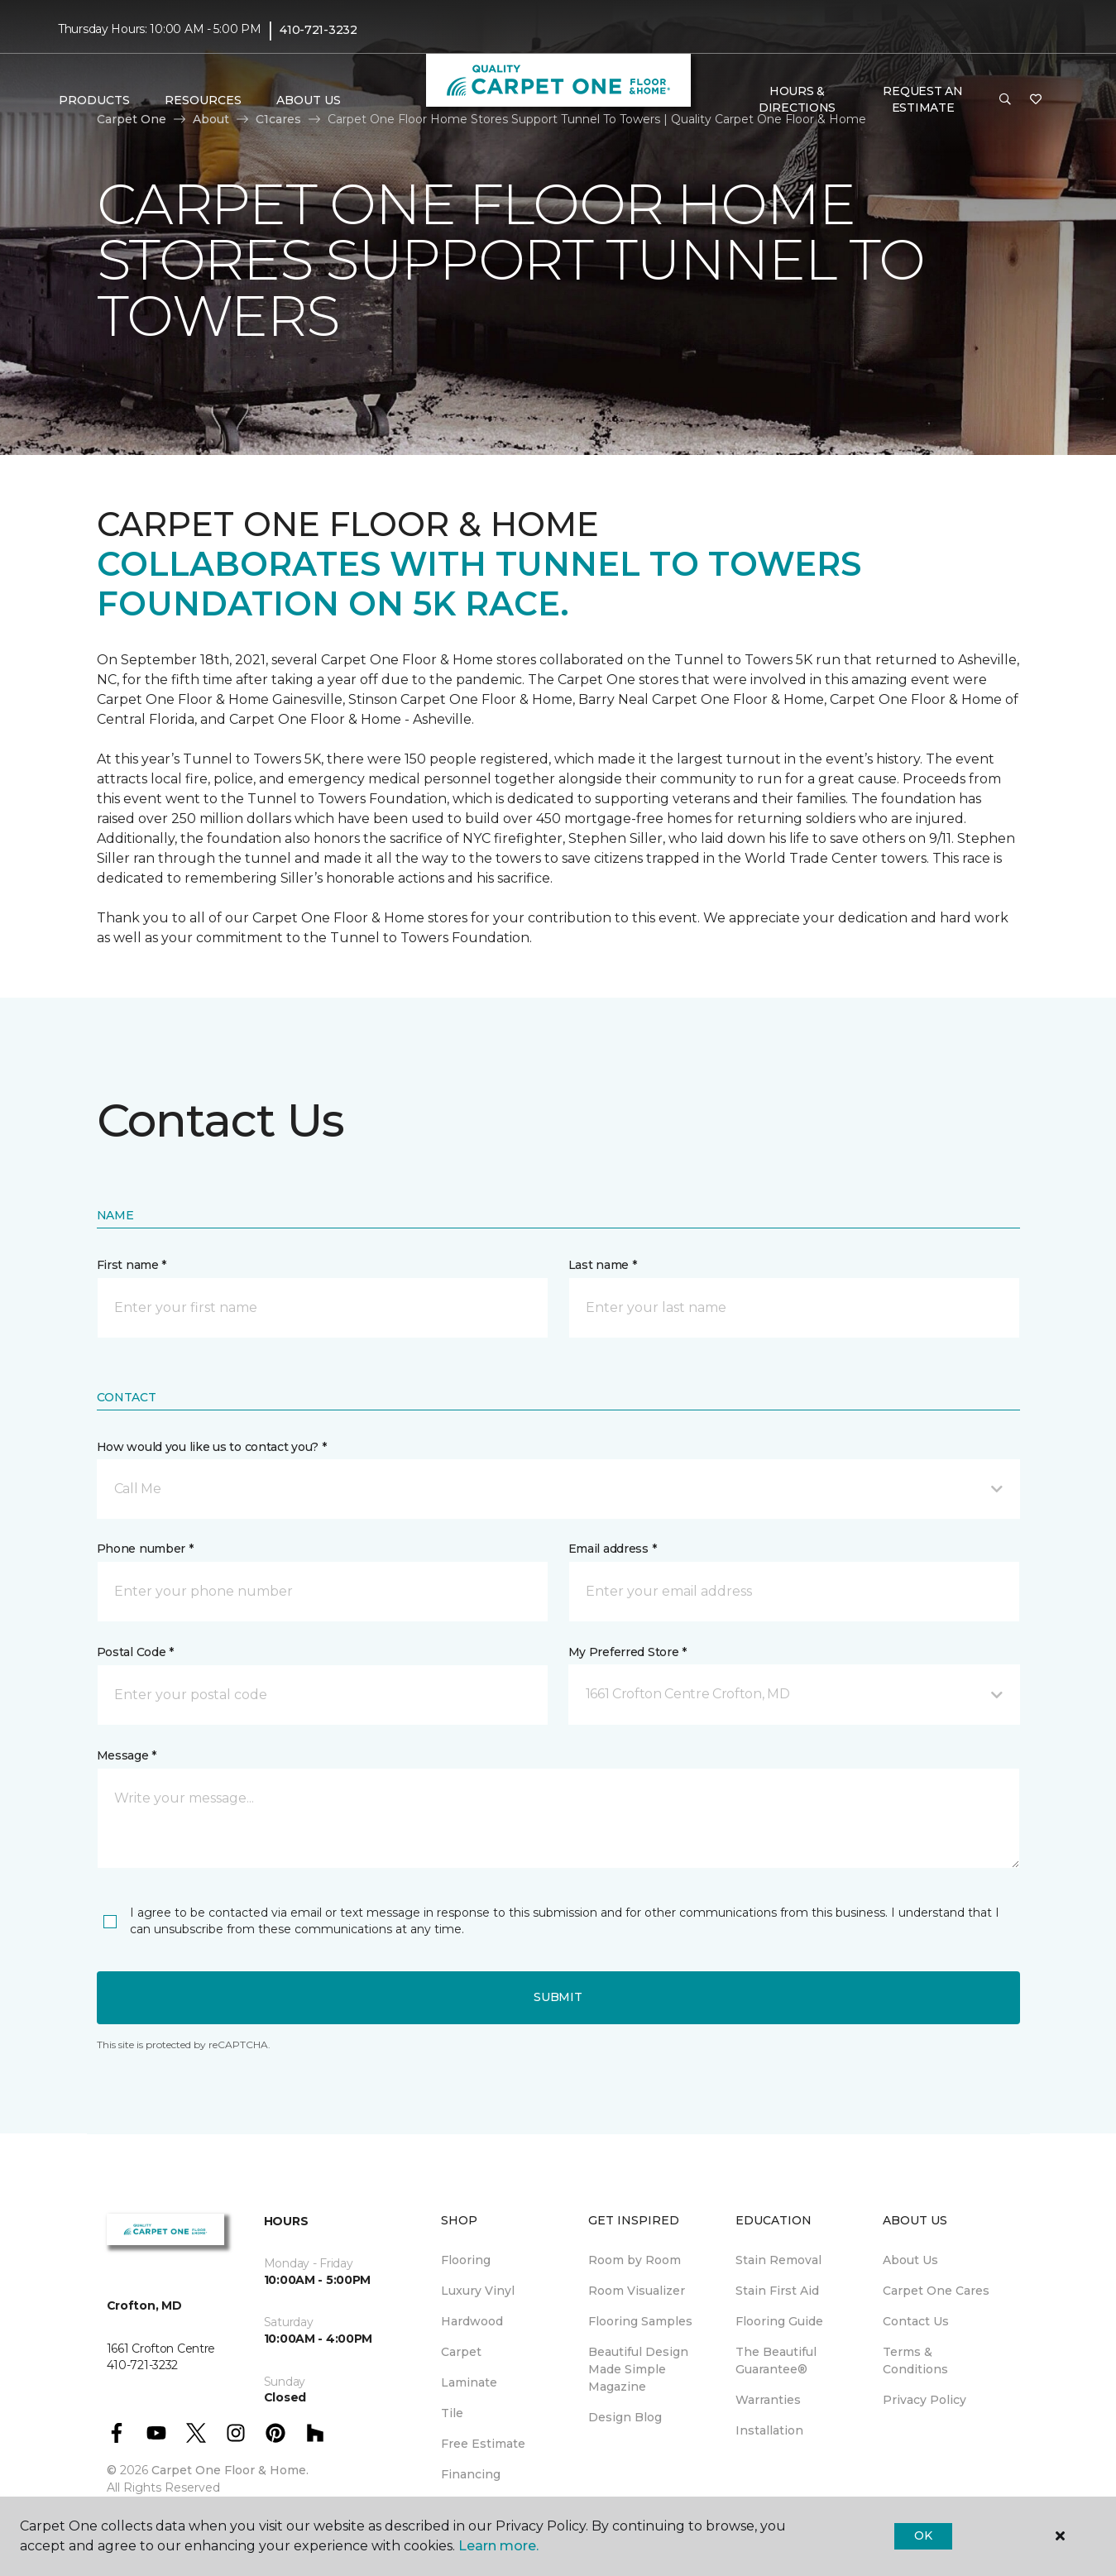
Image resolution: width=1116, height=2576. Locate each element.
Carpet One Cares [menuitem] (936, 2290)
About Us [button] (308, 100)
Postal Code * (135, 1652)
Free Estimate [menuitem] (483, 2443)
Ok (923, 2535)
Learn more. (498, 2546)
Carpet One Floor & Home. (230, 2470)
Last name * (602, 1265)
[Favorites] (1035, 100)
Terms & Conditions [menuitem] (915, 2360)
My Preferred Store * (627, 1652)
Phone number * (145, 1548)
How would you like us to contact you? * (212, 1447)
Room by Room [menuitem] (634, 2260)
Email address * (612, 1548)
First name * (132, 1265)
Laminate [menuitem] (469, 2382)
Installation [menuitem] (769, 2430)
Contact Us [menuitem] (916, 2321)
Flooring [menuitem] (466, 2260)
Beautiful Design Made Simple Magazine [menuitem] (638, 2369)
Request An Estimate (922, 99)
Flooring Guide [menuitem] (779, 2321)
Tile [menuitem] (452, 2413)
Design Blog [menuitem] (625, 2417)
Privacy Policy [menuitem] (924, 2399)
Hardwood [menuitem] (472, 2321)
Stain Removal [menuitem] (778, 2260)
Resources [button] (203, 100)
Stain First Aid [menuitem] (777, 2290)
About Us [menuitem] (910, 2260)
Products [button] (94, 100)
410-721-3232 (318, 29)
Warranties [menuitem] (768, 2399)
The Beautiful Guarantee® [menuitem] (776, 2360)
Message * (126, 1755)
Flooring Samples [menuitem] (640, 2321)
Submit (558, 1996)
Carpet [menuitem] (461, 2351)
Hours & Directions (797, 99)
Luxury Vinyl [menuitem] (478, 2290)
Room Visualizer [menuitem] (636, 2290)
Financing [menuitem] (471, 2474)
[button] (1005, 100)
